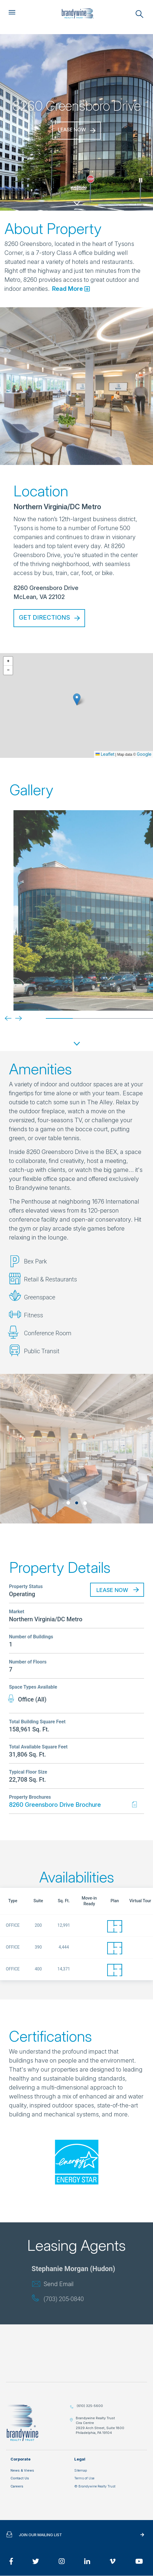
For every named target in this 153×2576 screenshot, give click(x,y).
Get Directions (44, 617)
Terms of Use (84, 2478)
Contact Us (19, 2478)
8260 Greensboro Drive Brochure (55, 1804)
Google (144, 754)
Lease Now (72, 130)
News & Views (22, 2470)
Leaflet (105, 754)
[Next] (14, 1017)
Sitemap (80, 2470)
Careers (16, 2486)
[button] (77, 699)
